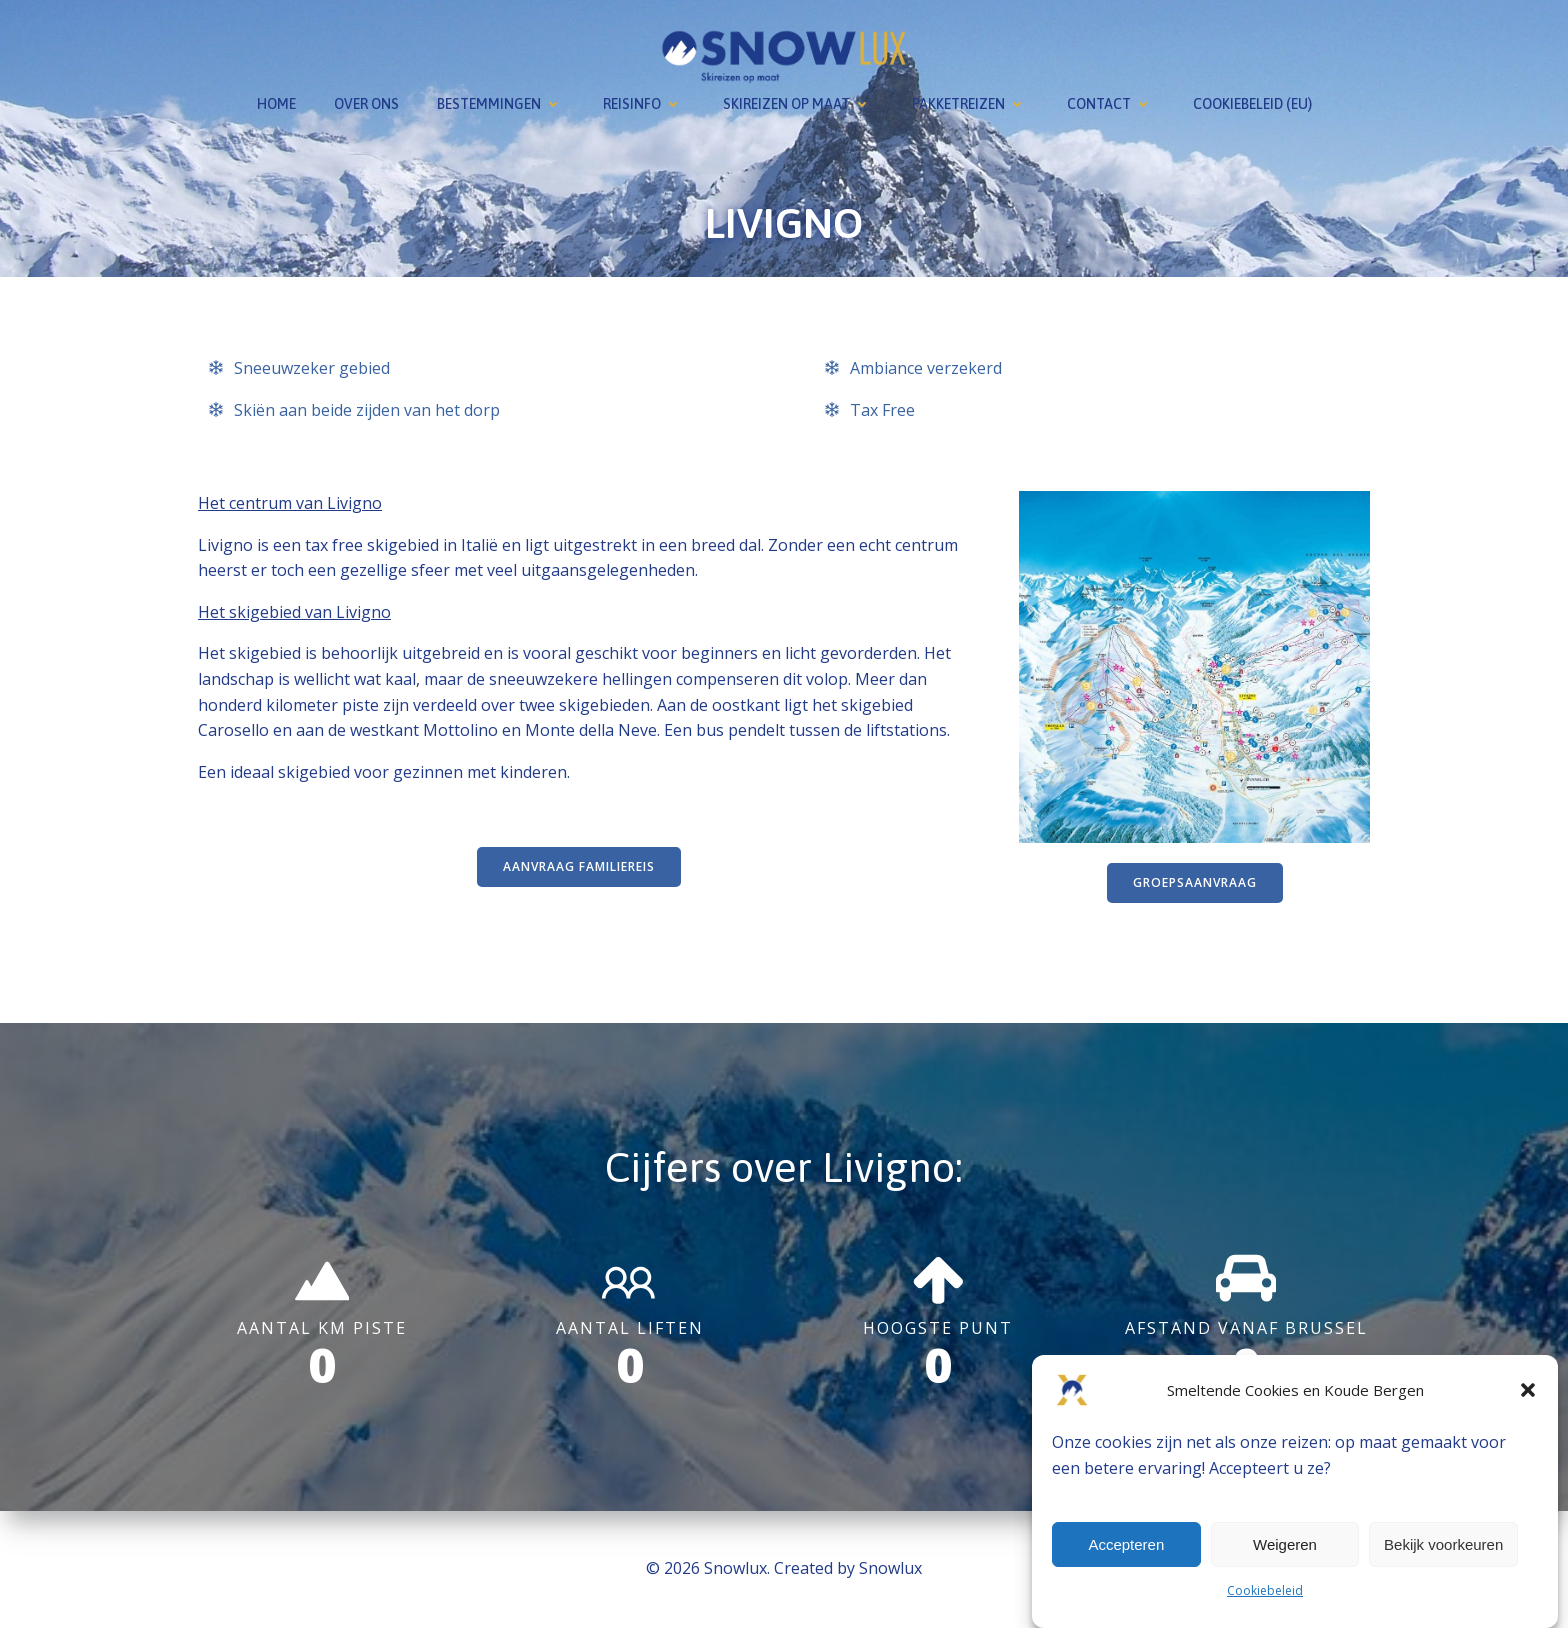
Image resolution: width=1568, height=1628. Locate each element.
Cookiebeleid (1265, 1590)
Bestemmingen (501, 104)
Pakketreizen (970, 104)
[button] (1528, 1390)
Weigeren (1285, 1544)
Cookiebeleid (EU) (1252, 104)
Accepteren (1126, 1544)
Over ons (366, 104)
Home (276, 104)
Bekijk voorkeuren (1443, 1544)
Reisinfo (644, 104)
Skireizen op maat (798, 104)
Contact (1111, 104)
